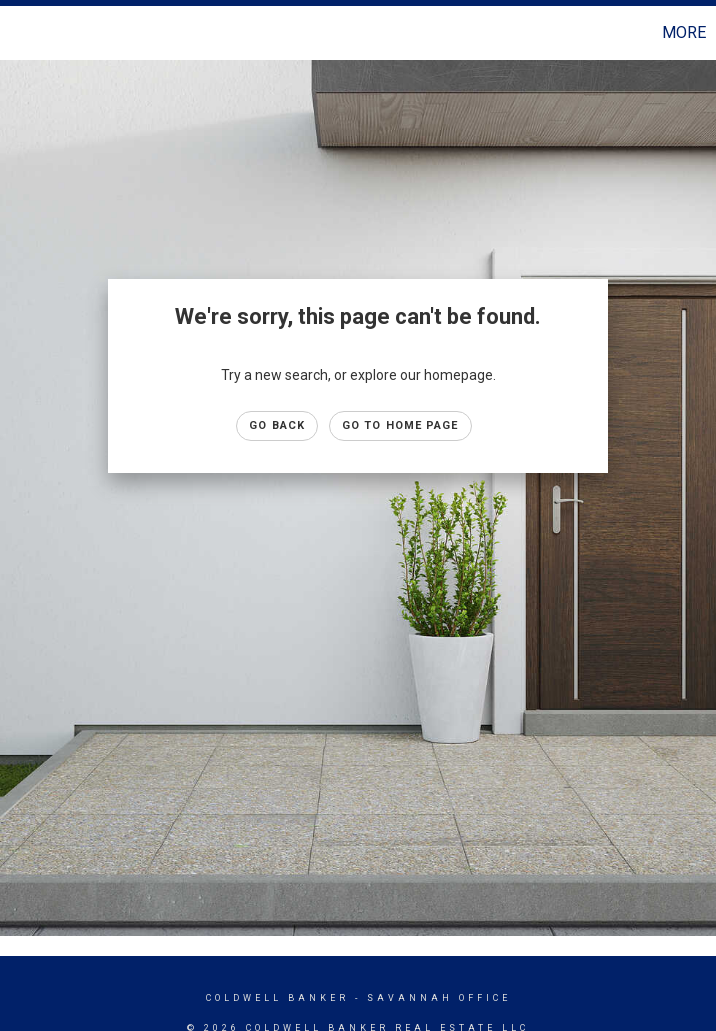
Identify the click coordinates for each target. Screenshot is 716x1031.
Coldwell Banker (277, 998)
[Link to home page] (25, 33)
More (684, 32)
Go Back (277, 425)
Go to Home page (400, 425)
